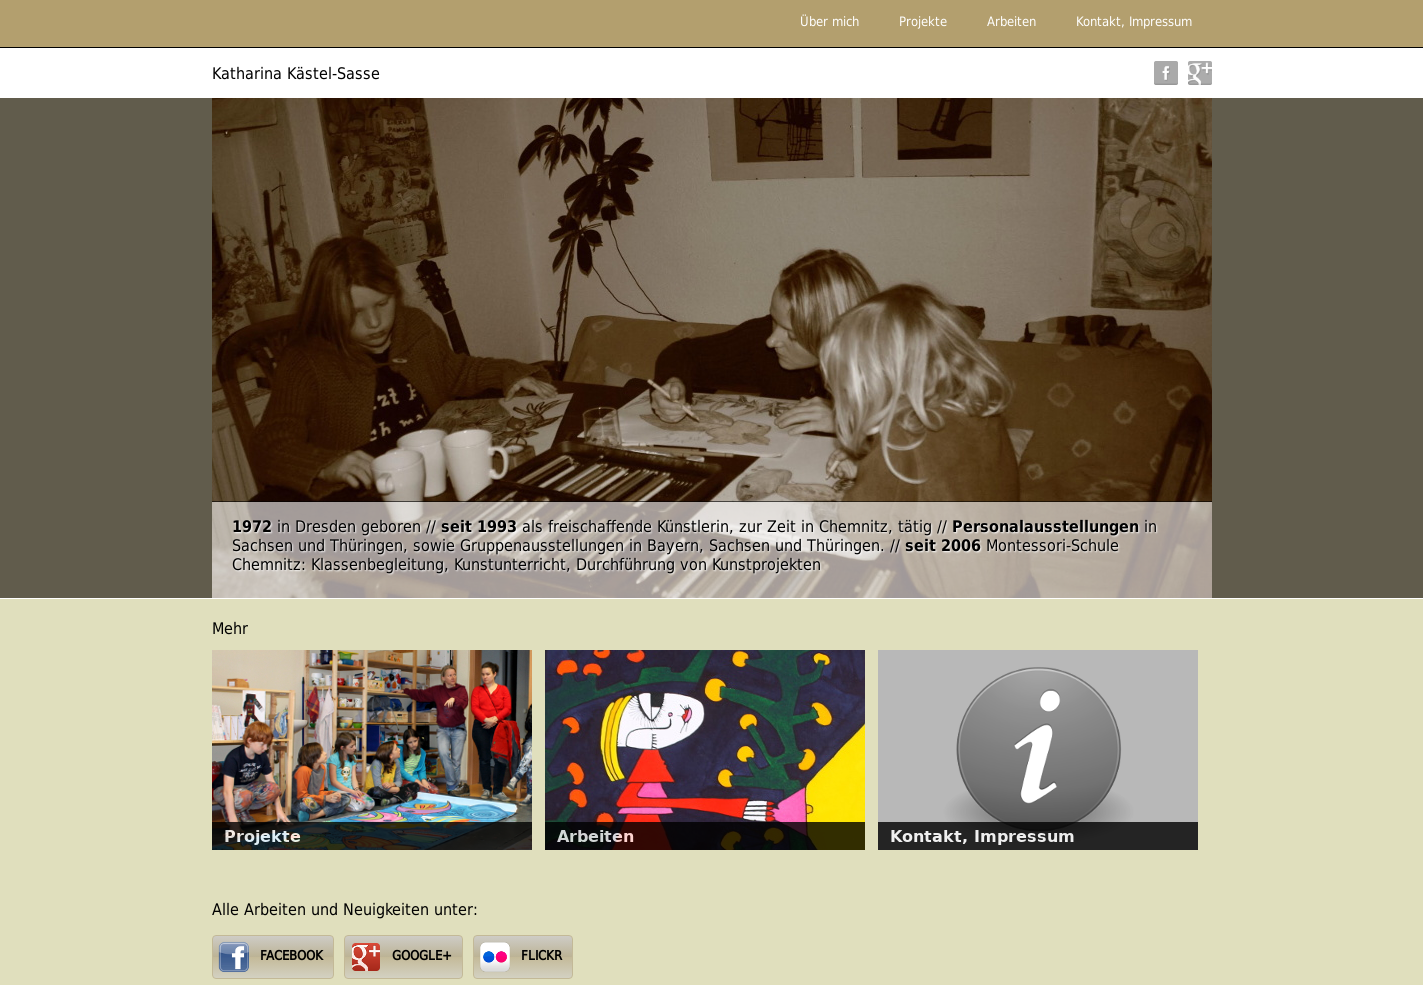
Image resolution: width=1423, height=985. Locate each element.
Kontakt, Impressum (1134, 21)
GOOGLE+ (422, 955)
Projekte (923, 21)
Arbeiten (1011, 21)
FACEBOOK (291, 955)
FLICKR (541, 955)
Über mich (829, 21)
